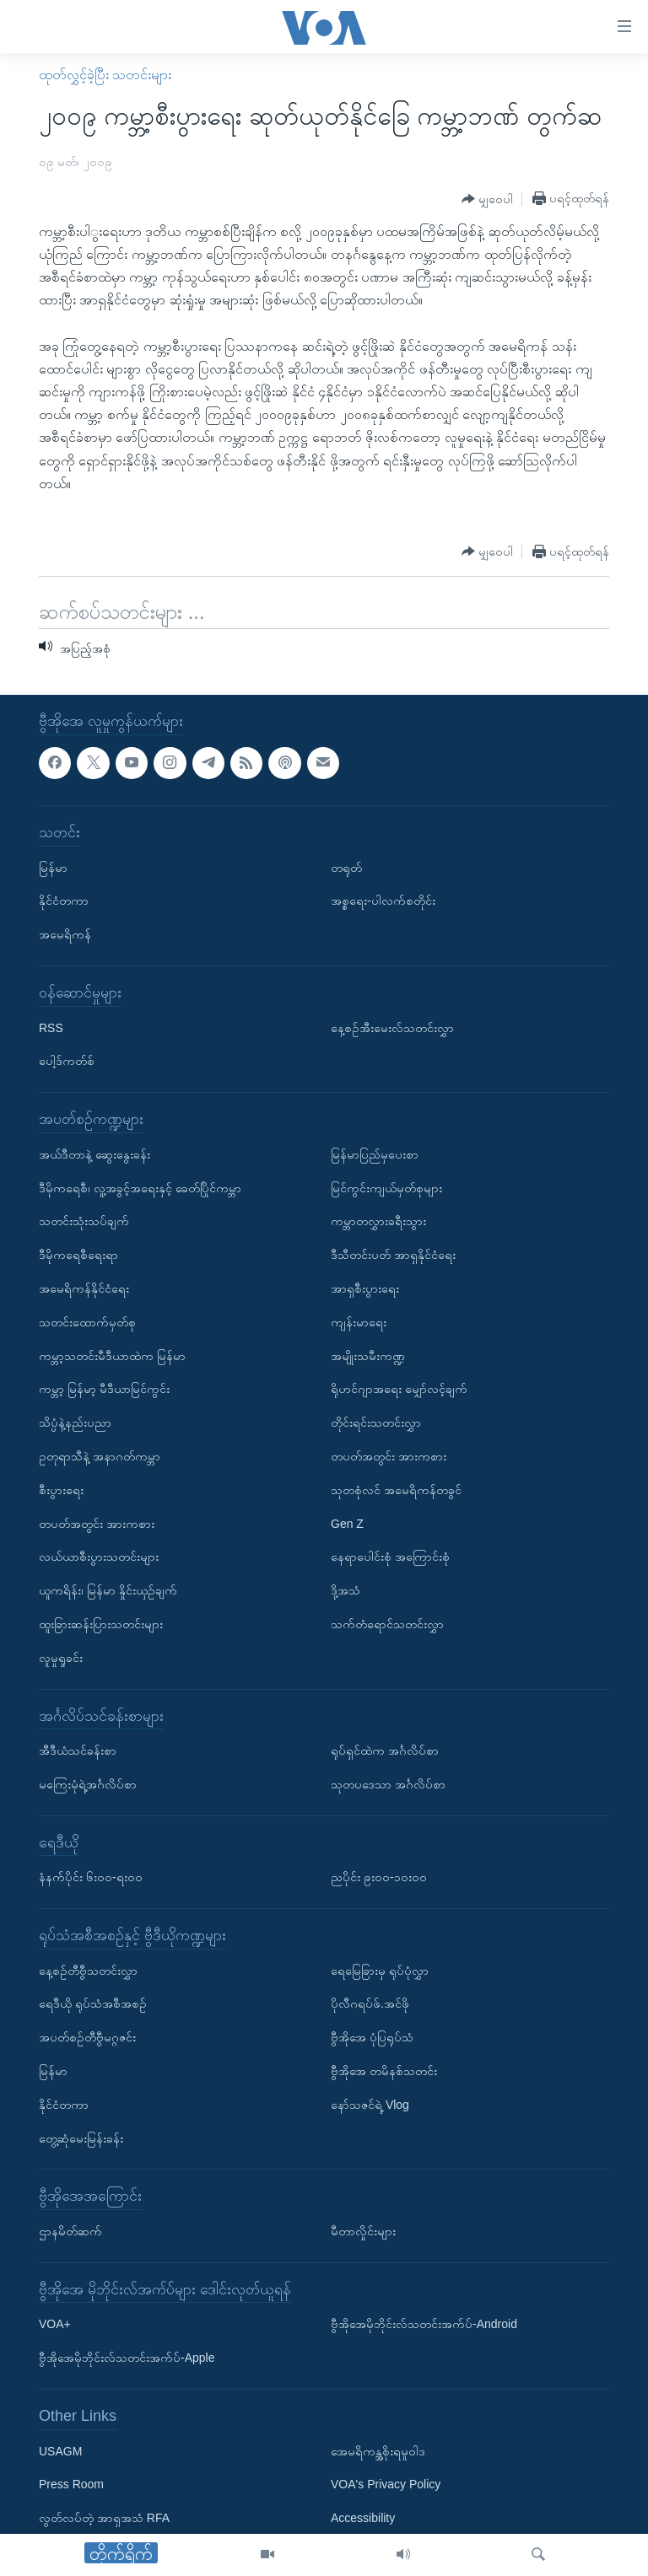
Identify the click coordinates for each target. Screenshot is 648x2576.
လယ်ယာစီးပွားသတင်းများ (99, 1556)
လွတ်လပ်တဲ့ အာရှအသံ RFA (104, 2518)
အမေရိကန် (65, 934)
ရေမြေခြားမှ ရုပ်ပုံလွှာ (380, 1970)
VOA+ (55, 2324)
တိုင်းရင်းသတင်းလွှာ (376, 1422)
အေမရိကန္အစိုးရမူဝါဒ (378, 2451)
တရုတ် (346, 867)
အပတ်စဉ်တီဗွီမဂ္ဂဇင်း (87, 2037)
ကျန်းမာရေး (358, 1322)
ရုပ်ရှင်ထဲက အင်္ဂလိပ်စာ (385, 1750)
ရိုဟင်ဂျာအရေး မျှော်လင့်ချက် (399, 1389)
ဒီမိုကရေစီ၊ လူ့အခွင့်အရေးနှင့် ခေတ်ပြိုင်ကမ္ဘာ (140, 1188)
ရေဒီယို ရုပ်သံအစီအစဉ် (93, 2004)
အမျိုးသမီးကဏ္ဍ (368, 1356)
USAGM (60, 2451)
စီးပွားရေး (61, 1490)
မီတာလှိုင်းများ (363, 2231)
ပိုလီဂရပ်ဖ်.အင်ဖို (370, 2004)
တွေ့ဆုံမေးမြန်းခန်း (81, 2138)
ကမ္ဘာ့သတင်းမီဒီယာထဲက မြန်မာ (112, 1356)
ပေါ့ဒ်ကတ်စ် (66, 1061)
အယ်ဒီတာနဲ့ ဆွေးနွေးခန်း (94, 1154)
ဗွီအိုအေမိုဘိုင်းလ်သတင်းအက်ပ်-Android (424, 2324)
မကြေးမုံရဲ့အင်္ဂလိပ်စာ (88, 1784)
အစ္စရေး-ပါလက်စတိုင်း (383, 901)
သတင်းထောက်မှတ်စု (87, 1322)
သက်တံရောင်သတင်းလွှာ (387, 1624)
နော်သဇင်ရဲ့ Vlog (370, 2104)
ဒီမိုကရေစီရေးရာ (78, 1254)
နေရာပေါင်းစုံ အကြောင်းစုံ (390, 1556)
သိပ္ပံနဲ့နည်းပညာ (75, 1422)
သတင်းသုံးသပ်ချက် (84, 1221)
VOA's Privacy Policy (385, 2485)
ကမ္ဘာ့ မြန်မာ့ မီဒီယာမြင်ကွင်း (104, 1389)
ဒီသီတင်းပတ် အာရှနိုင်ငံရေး (393, 1254)
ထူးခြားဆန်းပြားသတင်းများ (101, 1624)
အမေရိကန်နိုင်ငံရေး (84, 1288)
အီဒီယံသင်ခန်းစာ (77, 1750)
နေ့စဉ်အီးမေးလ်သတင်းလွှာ (392, 1028)
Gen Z (347, 1523)
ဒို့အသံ (345, 1590)
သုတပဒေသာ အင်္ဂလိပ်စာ (388, 1784)
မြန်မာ (53, 867)
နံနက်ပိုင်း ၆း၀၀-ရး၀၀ (91, 1877)
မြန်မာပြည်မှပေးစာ (374, 1154)
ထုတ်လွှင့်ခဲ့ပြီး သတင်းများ (105, 74)
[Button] (487, 199)
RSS (51, 1028)
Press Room (71, 2485)
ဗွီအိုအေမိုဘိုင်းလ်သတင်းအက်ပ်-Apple (126, 2357)
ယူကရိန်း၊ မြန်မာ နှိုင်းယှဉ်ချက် (108, 1590)
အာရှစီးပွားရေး (365, 1288)
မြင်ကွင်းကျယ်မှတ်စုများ (386, 1188)
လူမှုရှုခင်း (61, 1657)
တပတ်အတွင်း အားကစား (96, 1523)
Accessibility (363, 2518)
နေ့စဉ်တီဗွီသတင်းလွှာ (88, 1970)
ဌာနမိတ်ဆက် (70, 2231)
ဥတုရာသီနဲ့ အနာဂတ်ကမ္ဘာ (99, 1456)
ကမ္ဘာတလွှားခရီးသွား (378, 1221)
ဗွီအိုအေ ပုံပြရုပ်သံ (372, 2037)
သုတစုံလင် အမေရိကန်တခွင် (396, 1490)
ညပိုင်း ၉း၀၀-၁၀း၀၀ (379, 1877)
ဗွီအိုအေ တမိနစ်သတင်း (384, 2071)
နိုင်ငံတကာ (64, 901)
